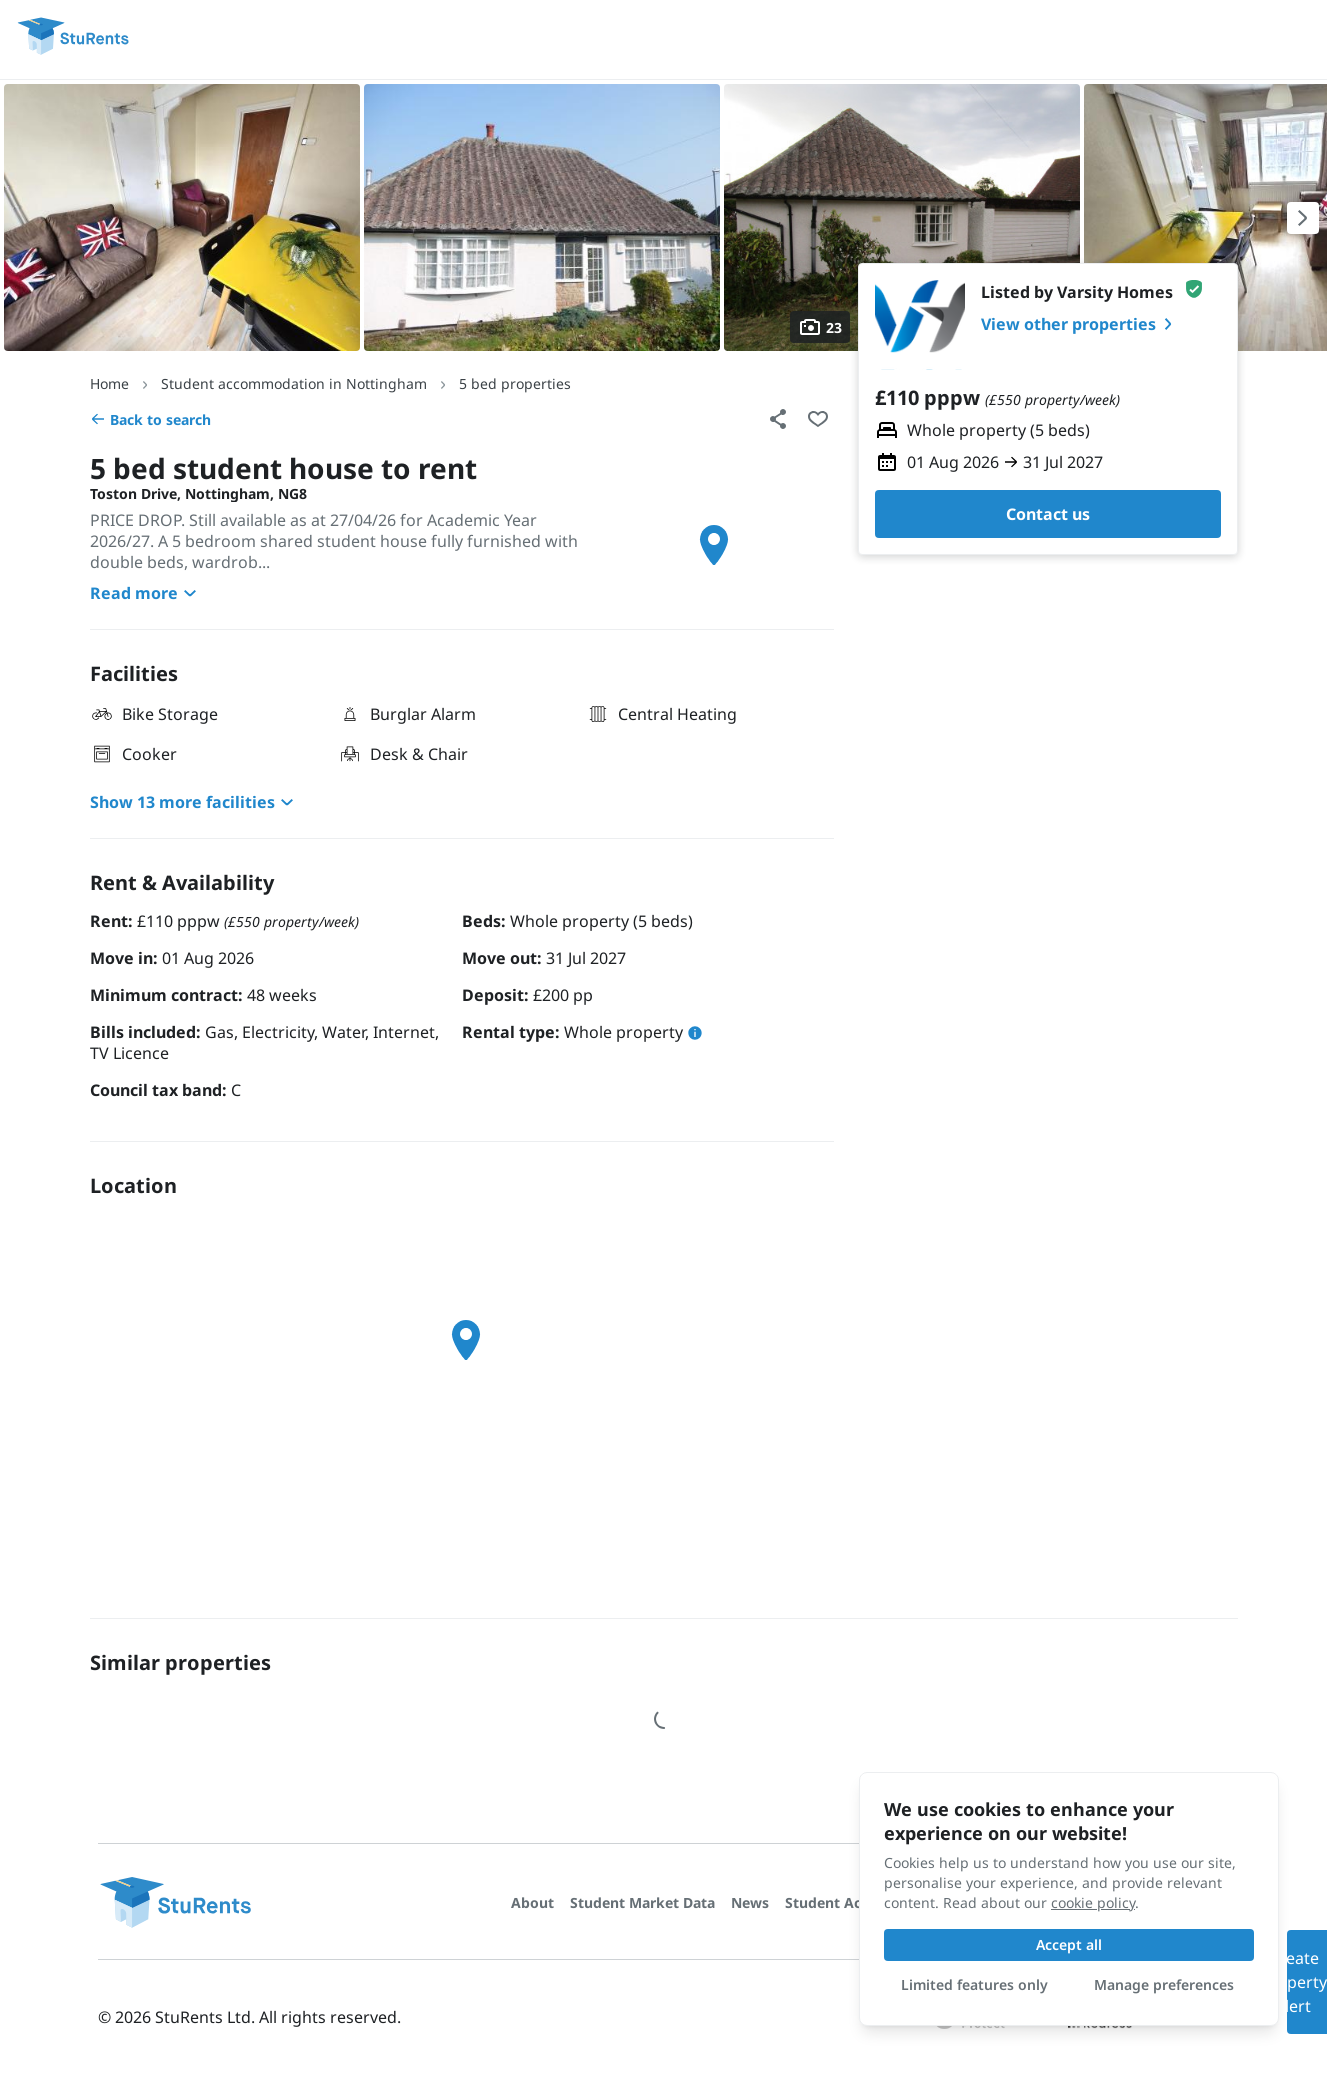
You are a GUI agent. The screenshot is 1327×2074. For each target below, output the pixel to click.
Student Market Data (642, 1902)
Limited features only (974, 1984)
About (532, 1902)
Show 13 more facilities (194, 802)
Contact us (1048, 514)
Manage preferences (1164, 1984)
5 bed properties (515, 383)
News (750, 1902)
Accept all (1069, 1944)
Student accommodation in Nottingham (294, 383)
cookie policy (1093, 1902)
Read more (146, 593)
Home (109, 383)
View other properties (1080, 324)
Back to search (150, 419)
